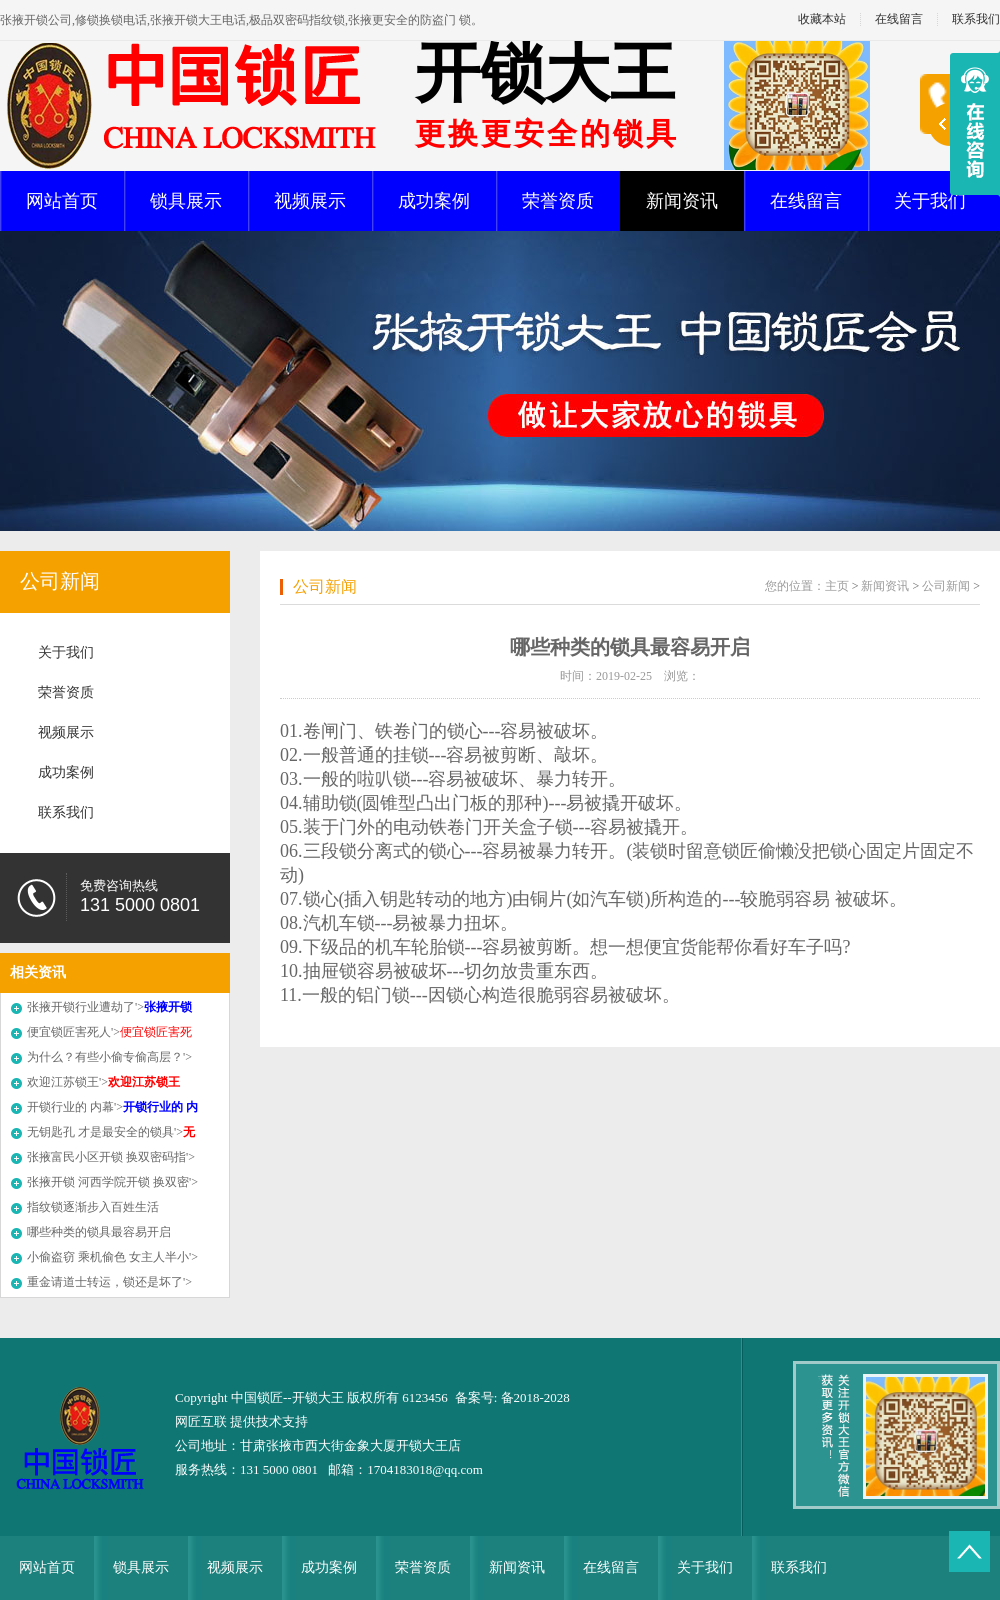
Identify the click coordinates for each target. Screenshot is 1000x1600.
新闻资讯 (682, 201)
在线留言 (899, 19)
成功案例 (434, 201)
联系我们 (66, 812)
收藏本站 (822, 19)
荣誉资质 (558, 201)
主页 (837, 586)
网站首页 (62, 201)
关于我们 (930, 201)
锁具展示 (186, 201)
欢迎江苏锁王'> (103, 1082)
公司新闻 (60, 581)
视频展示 (310, 201)
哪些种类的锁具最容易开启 (99, 1232)
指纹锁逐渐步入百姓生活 (93, 1207)
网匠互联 (202, 1421)
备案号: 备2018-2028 (512, 1397)
